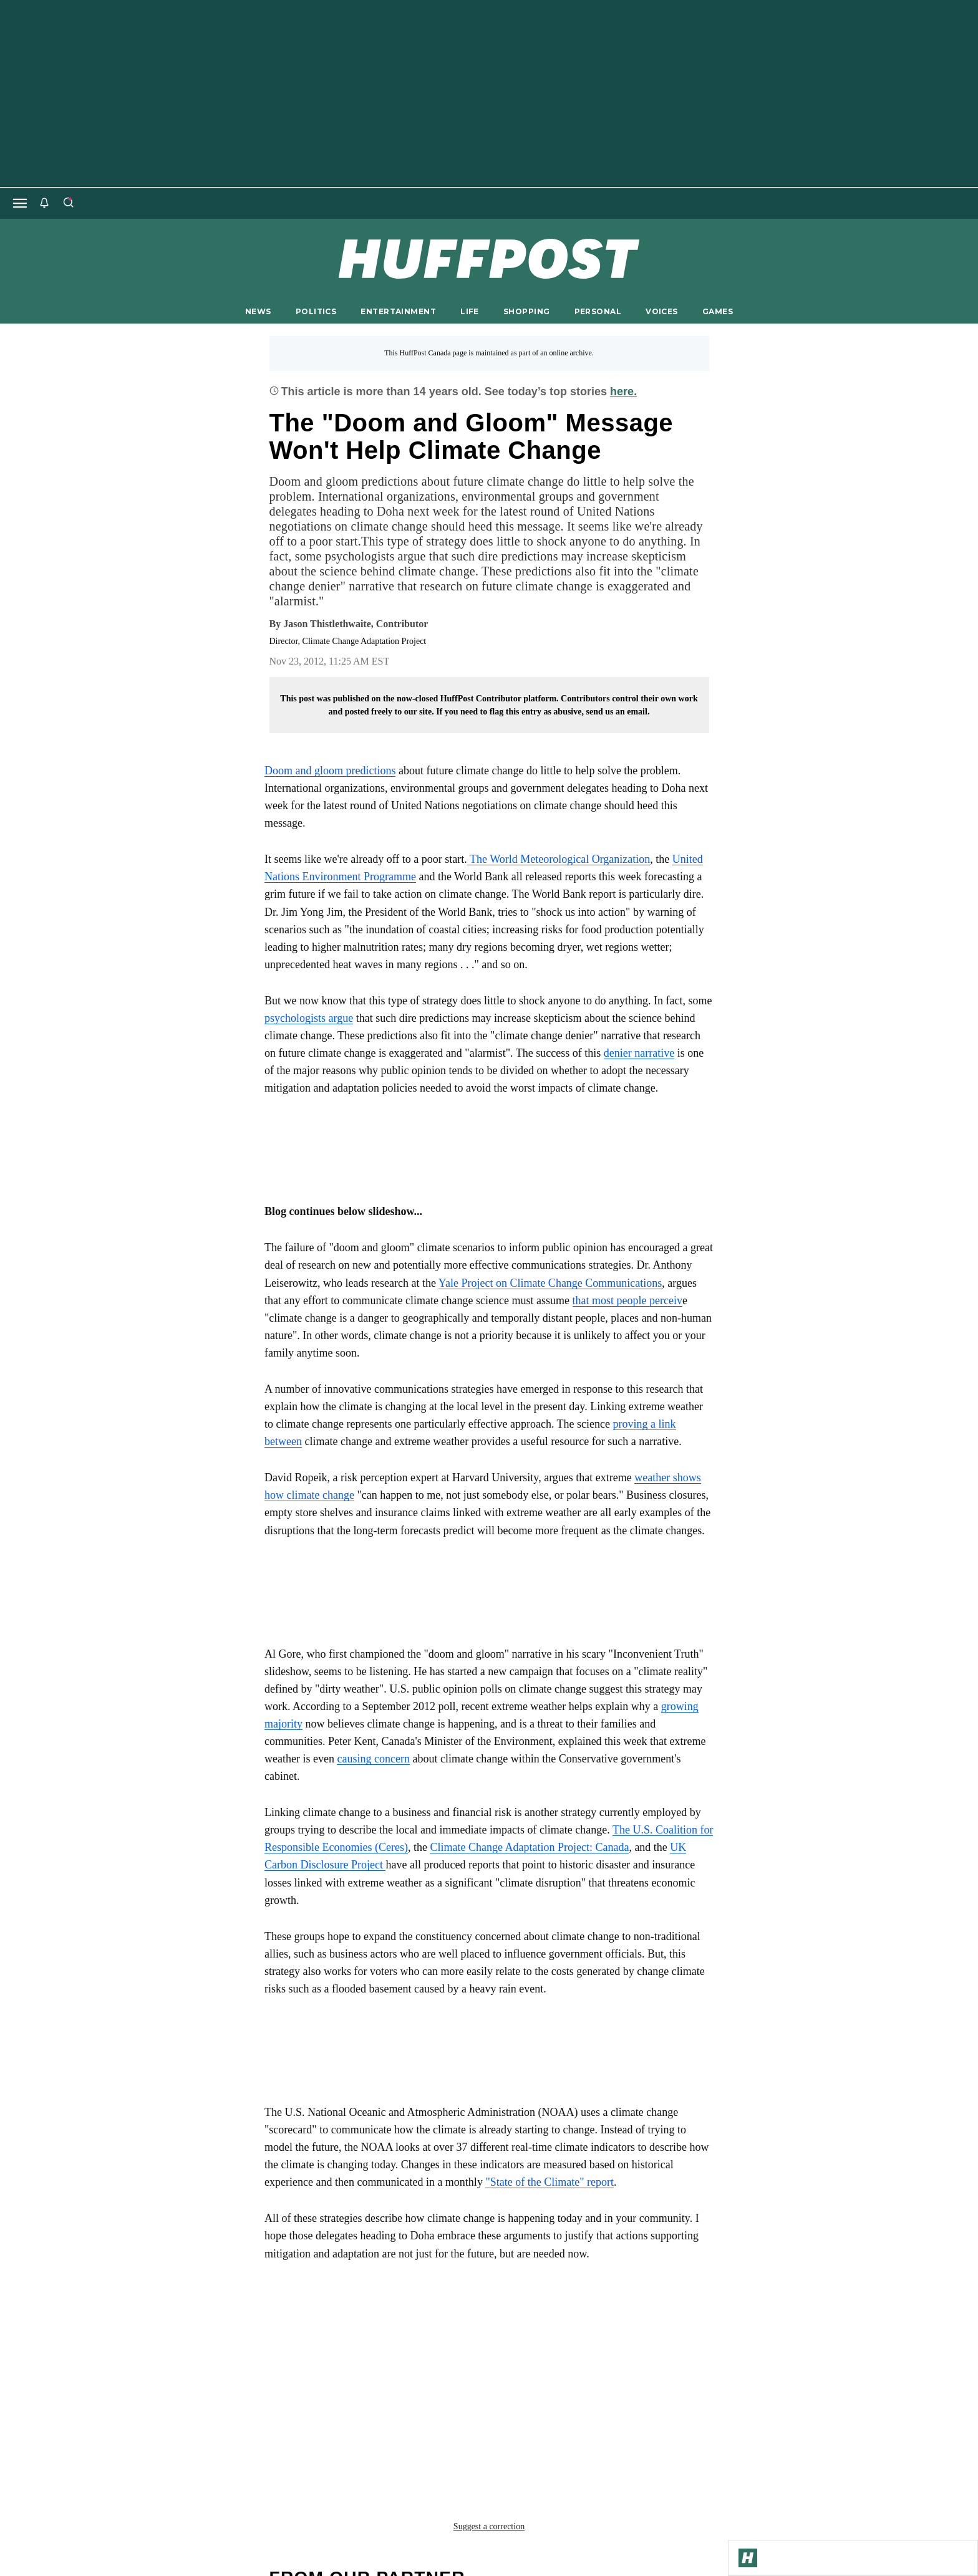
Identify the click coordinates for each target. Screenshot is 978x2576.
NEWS (258, 311)
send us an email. (617, 711)
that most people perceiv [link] (627, 1300)
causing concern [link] (373, 1758)
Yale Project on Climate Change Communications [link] (550, 1283)
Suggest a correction (489, 2377)
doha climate (304, 2350)
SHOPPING (526, 311)
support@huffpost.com (488, 2486)
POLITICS (316, 311)
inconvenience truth (407, 2350)
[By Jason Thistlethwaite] (355, 624)
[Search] (68, 203)
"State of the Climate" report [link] (549, 2182)
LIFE (469, 311)
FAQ (657, 2477)
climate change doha (462, 2330)
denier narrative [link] (639, 1053)
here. (623, 391)
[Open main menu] (19, 203)
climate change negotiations (606, 2330)
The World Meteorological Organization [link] (558, 859)
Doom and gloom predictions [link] (329, 770)
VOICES (662, 311)
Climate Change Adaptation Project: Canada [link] (529, 1847)
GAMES (717, 311)
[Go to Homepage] (747, 2558)
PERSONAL (597, 311)
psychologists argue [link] (308, 1018)
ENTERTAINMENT (398, 311)
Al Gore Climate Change (331, 2330)
